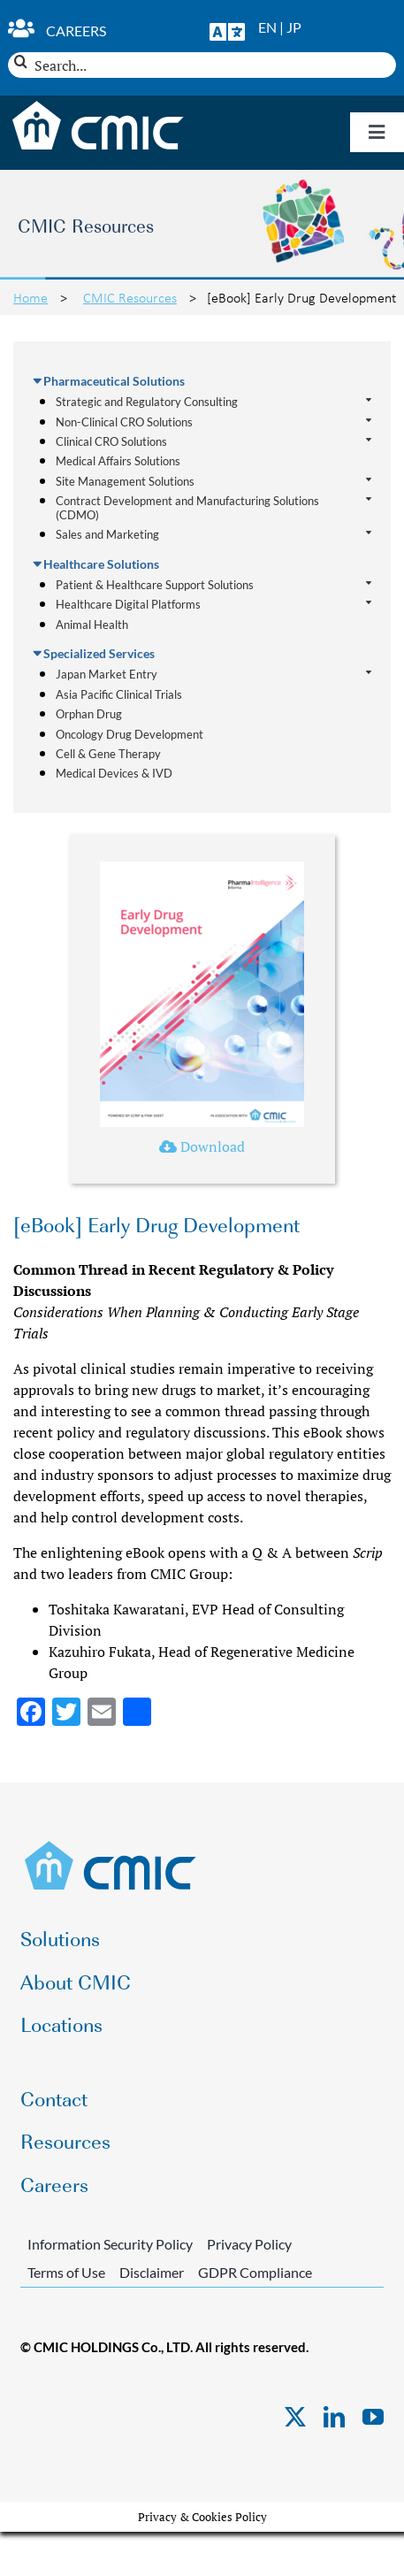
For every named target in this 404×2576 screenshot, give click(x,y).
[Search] (21, 61)
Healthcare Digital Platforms (128, 604)
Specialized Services (99, 653)
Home (30, 297)
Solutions (60, 1937)
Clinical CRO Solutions (111, 441)
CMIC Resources (130, 297)
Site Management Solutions (125, 481)
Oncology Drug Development (129, 734)
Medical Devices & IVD (114, 773)
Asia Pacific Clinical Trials (119, 694)
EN (267, 27)
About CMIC (75, 1981)
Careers (76, 30)
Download (202, 1146)
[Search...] (202, 65)
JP (293, 27)
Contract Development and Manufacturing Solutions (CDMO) (187, 508)
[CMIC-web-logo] (111, 1846)
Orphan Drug (89, 714)
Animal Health (92, 624)
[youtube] (373, 2416)
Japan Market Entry (106, 674)
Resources (65, 2140)
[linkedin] (334, 2416)
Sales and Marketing (107, 534)
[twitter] (295, 2416)
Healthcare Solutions (101, 563)
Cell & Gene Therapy (108, 754)
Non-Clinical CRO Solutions (124, 422)
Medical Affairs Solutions (118, 461)
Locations (61, 2023)
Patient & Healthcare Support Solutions (155, 585)
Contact (54, 2097)
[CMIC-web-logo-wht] (98, 106)
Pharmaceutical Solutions (114, 380)
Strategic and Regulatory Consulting (147, 402)
